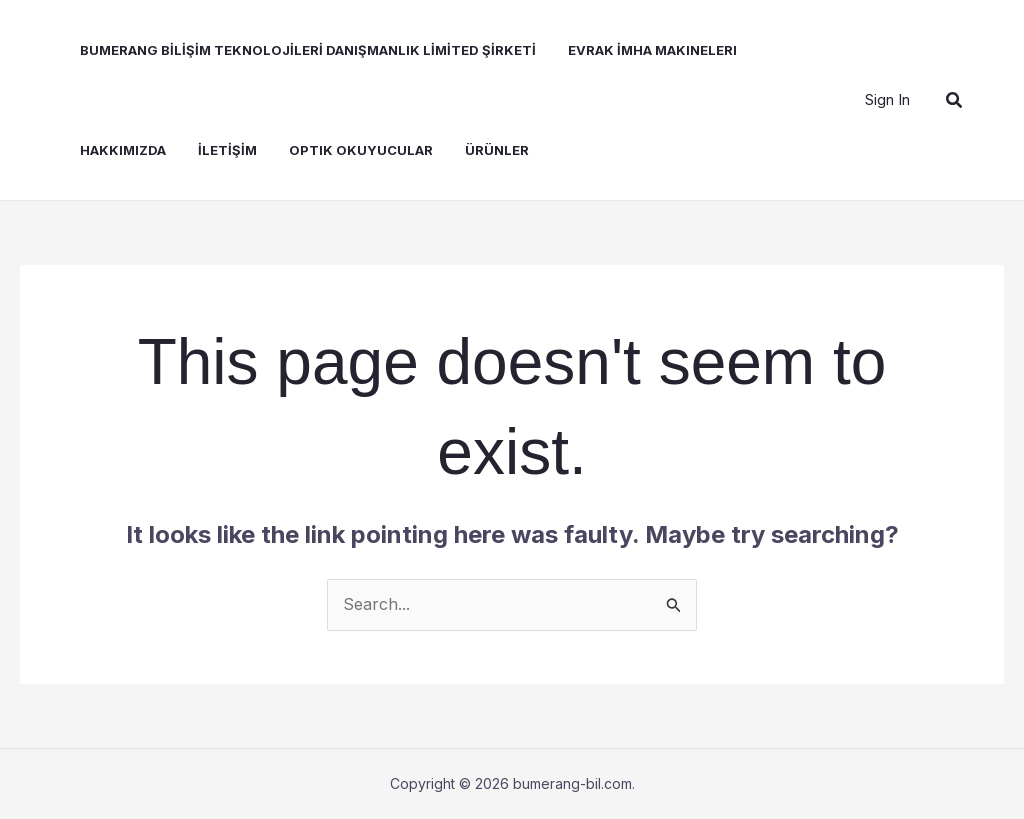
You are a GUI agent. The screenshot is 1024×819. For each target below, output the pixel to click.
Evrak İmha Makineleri (652, 50)
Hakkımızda (123, 150)
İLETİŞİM (227, 150)
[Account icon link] (887, 100)
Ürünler (497, 150)
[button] (955, 100)
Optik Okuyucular (361, 150)
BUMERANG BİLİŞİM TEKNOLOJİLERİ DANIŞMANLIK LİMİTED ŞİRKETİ (308, 50)
